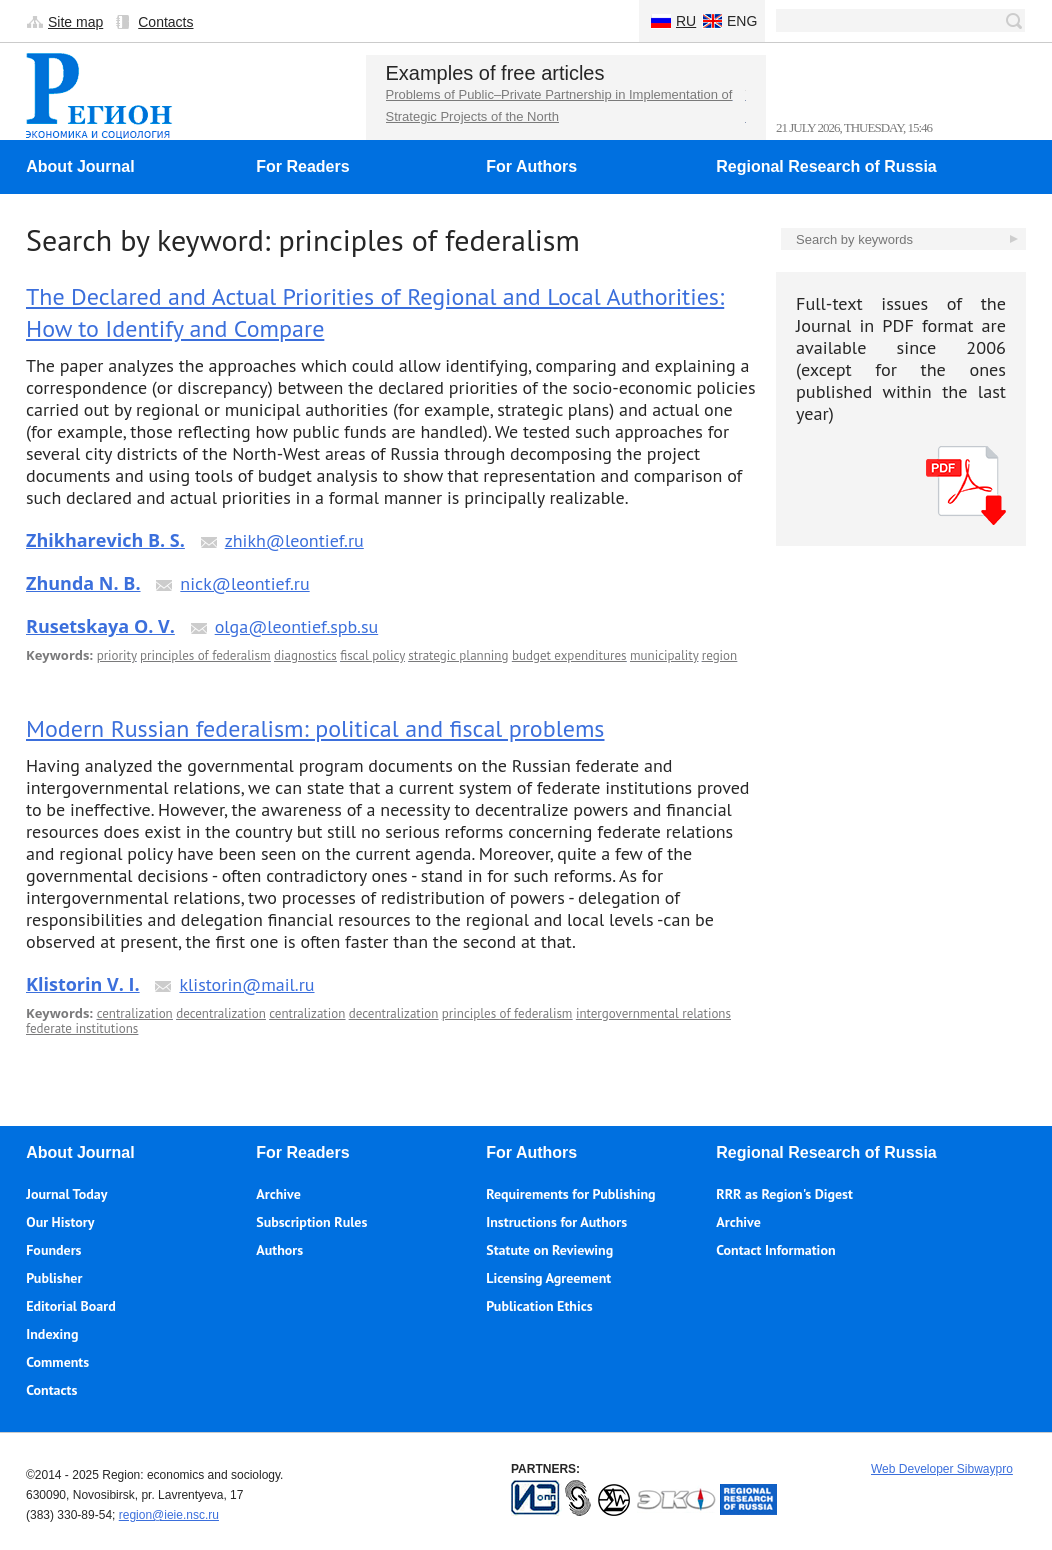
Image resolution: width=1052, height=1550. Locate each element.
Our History (60, 1222)
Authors (279, 1250)
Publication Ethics (539, 1306)
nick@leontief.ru (244, 583)
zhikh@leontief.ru (294, 540)
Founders (53, 1250)
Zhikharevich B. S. (105, 540)
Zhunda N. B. (83, 583)
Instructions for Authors (556, 1222)
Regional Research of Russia (826, 166)
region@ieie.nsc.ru (169, 1515)
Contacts (165, 22)
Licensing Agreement (548, 1278)
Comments (57, 1362)
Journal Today (66, 1194)
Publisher (54, 1278)
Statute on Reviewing (549, 1250)
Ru (686, 21)
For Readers (302, 166)
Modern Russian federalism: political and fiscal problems (315, 728)
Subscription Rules (311, 1222)
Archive (278, 1194)
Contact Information (775, 1250)
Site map (75, 22)
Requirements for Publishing (570, 1194)
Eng (742, 21)
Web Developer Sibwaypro (942, 1469)
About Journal (80, 166)
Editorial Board (70, 1306)
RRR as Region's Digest (784, 1194)
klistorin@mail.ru (246, 984)
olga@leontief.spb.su (297, 626)
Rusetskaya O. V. (100, 626)
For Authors (531, 166)
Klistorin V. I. (83, 984)
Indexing (52, 1334)
